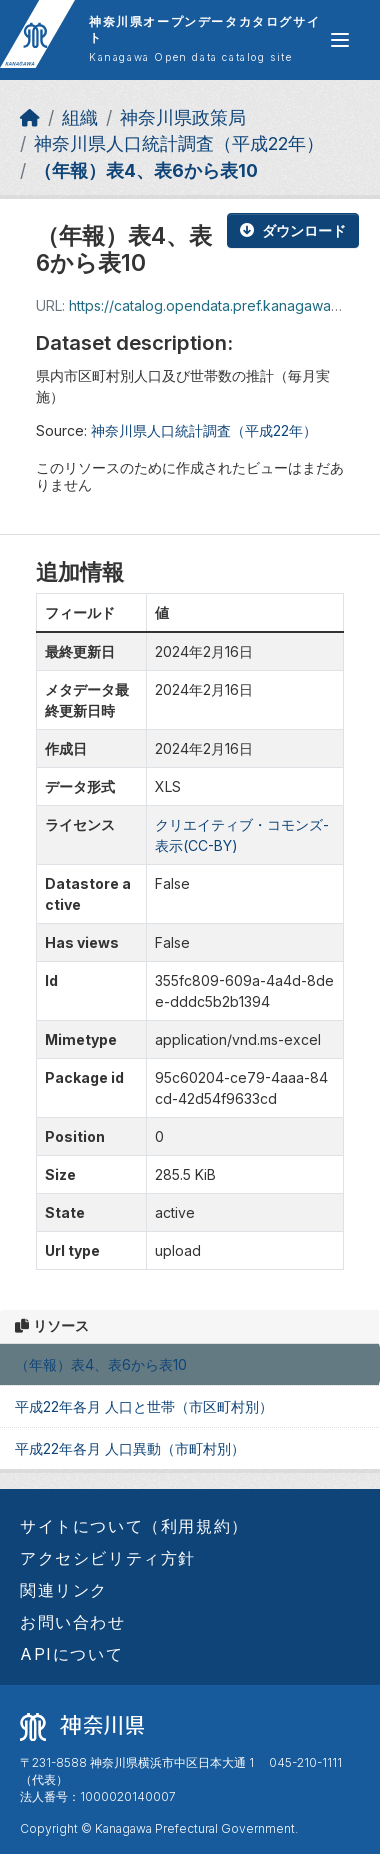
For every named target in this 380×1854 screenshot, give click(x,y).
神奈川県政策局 (183, 117)
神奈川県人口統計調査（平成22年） (179, 143)
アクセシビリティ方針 (108, 1558)
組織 (80, 117)
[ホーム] (30, 117)
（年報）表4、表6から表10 (146, 170)
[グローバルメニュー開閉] (340, 40)
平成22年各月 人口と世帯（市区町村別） (144, 1406)
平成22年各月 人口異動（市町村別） (130, 1448)
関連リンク (64, 1590)
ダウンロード (293, 230)
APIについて (71, 1654)
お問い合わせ (73, 1622)
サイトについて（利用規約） (134, 1526)
